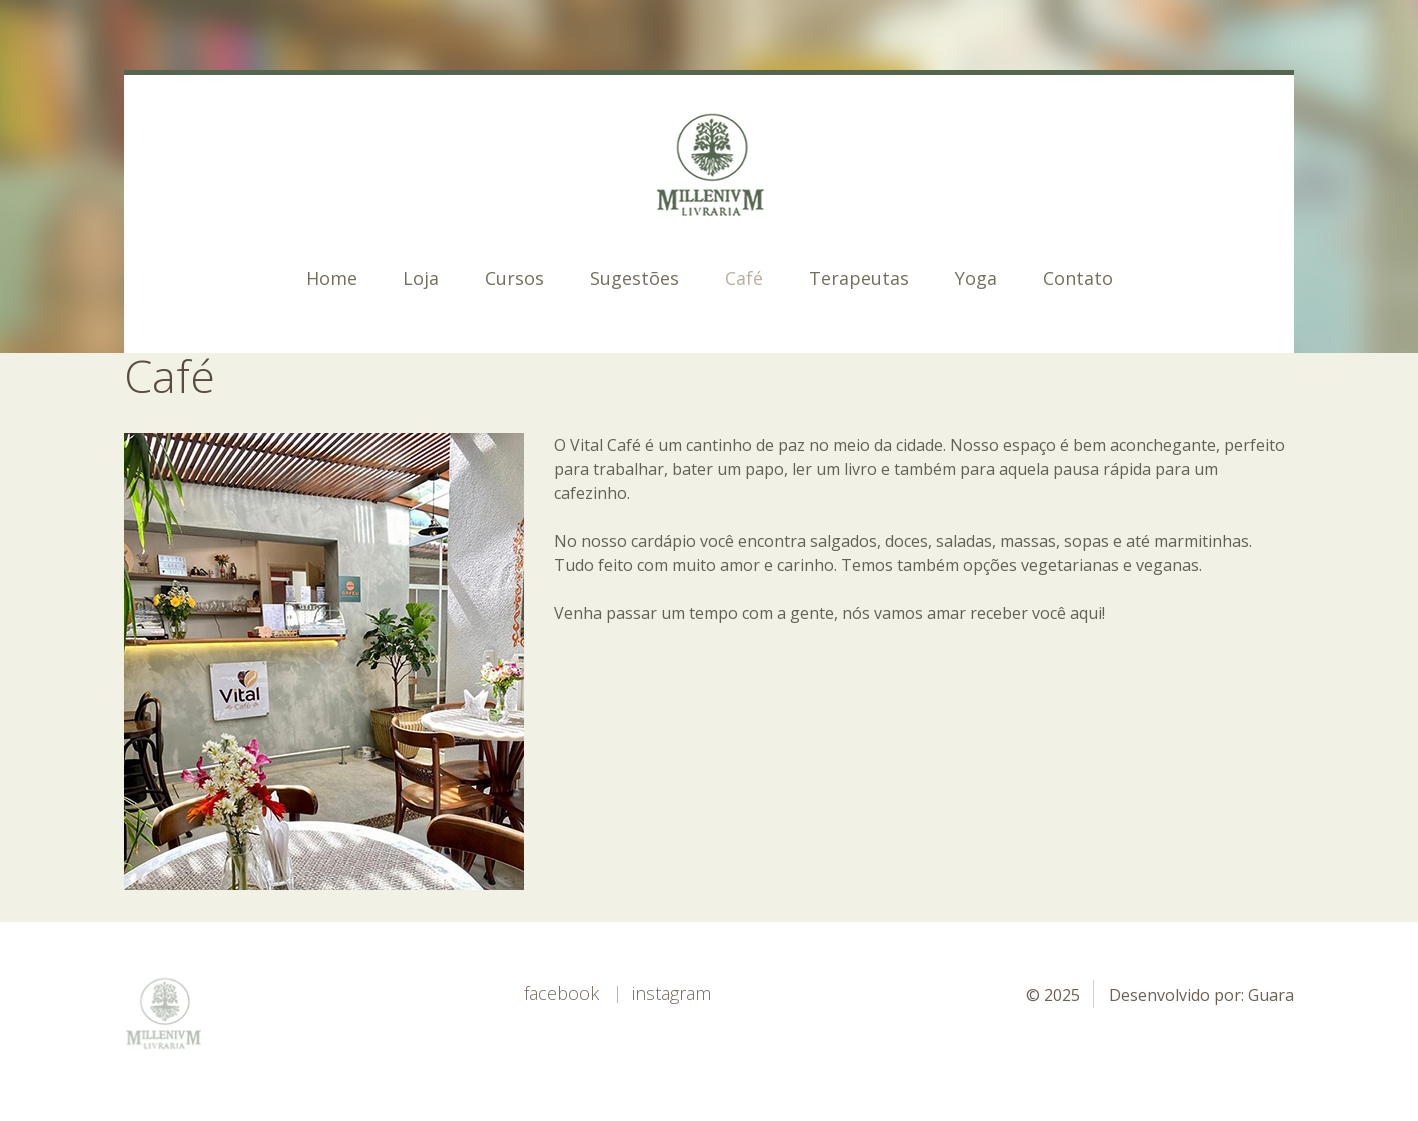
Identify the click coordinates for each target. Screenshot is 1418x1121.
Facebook (561, 993)
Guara (1271, 995)
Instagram (671, 993)
